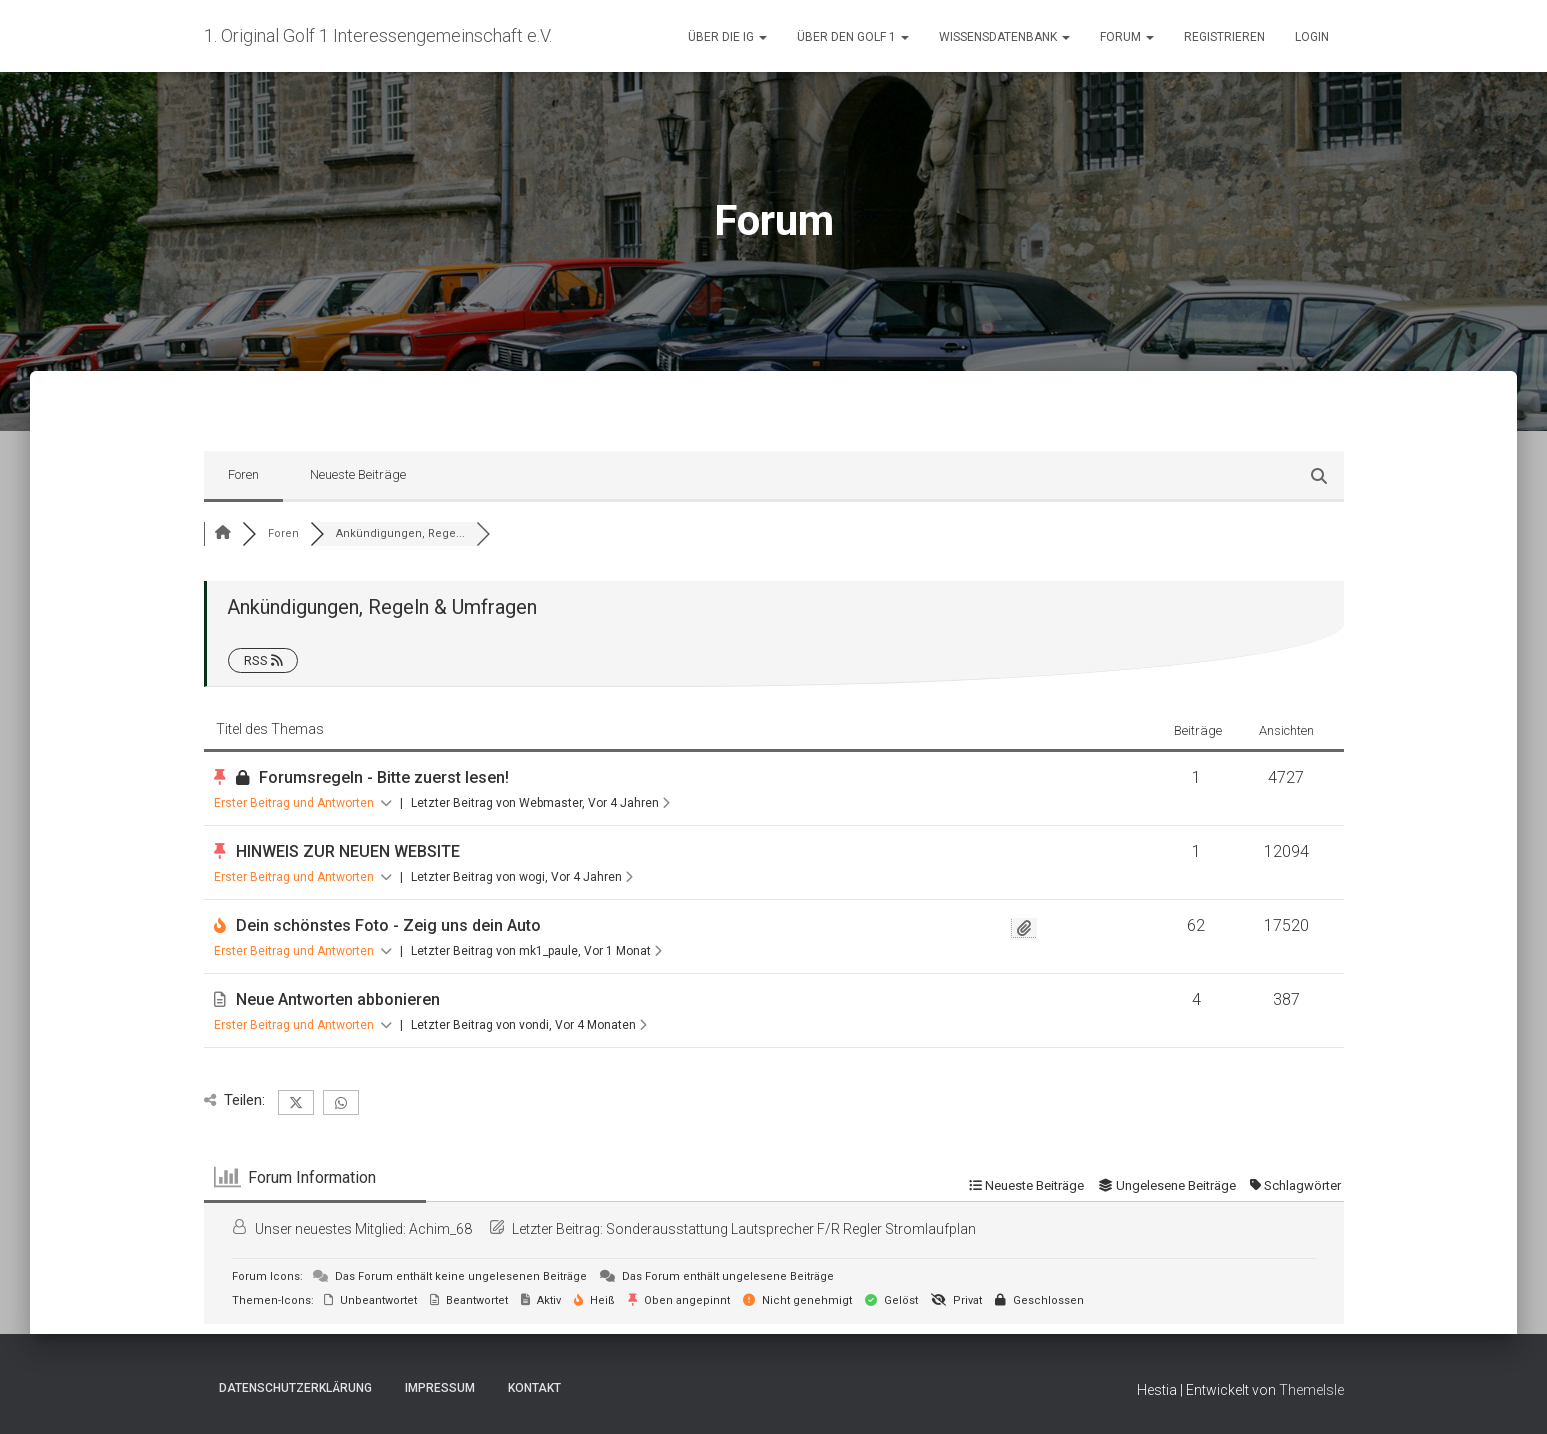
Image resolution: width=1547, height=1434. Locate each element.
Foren (243, 474)
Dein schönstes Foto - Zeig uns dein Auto (388, 925)
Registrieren (1224, 37)
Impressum (440, 1388)
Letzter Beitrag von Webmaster (540, 803)
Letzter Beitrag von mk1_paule (536, 951)
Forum (1127, 37)
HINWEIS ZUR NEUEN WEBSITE (348, 851)
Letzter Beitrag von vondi (529, 1025)
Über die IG (727, 37)
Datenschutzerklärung (295, 1388)
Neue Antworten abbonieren (338, 999)
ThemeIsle (1311, 1390)
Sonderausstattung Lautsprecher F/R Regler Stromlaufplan (791, 1229)
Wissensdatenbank (1004, 37)
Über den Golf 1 (853, 37)
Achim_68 (440, 1229)
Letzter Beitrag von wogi (522, 877)
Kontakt (534, 1388)
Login (1312, 37)
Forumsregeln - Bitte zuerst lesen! (384, 777)
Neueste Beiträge (358, 474)
